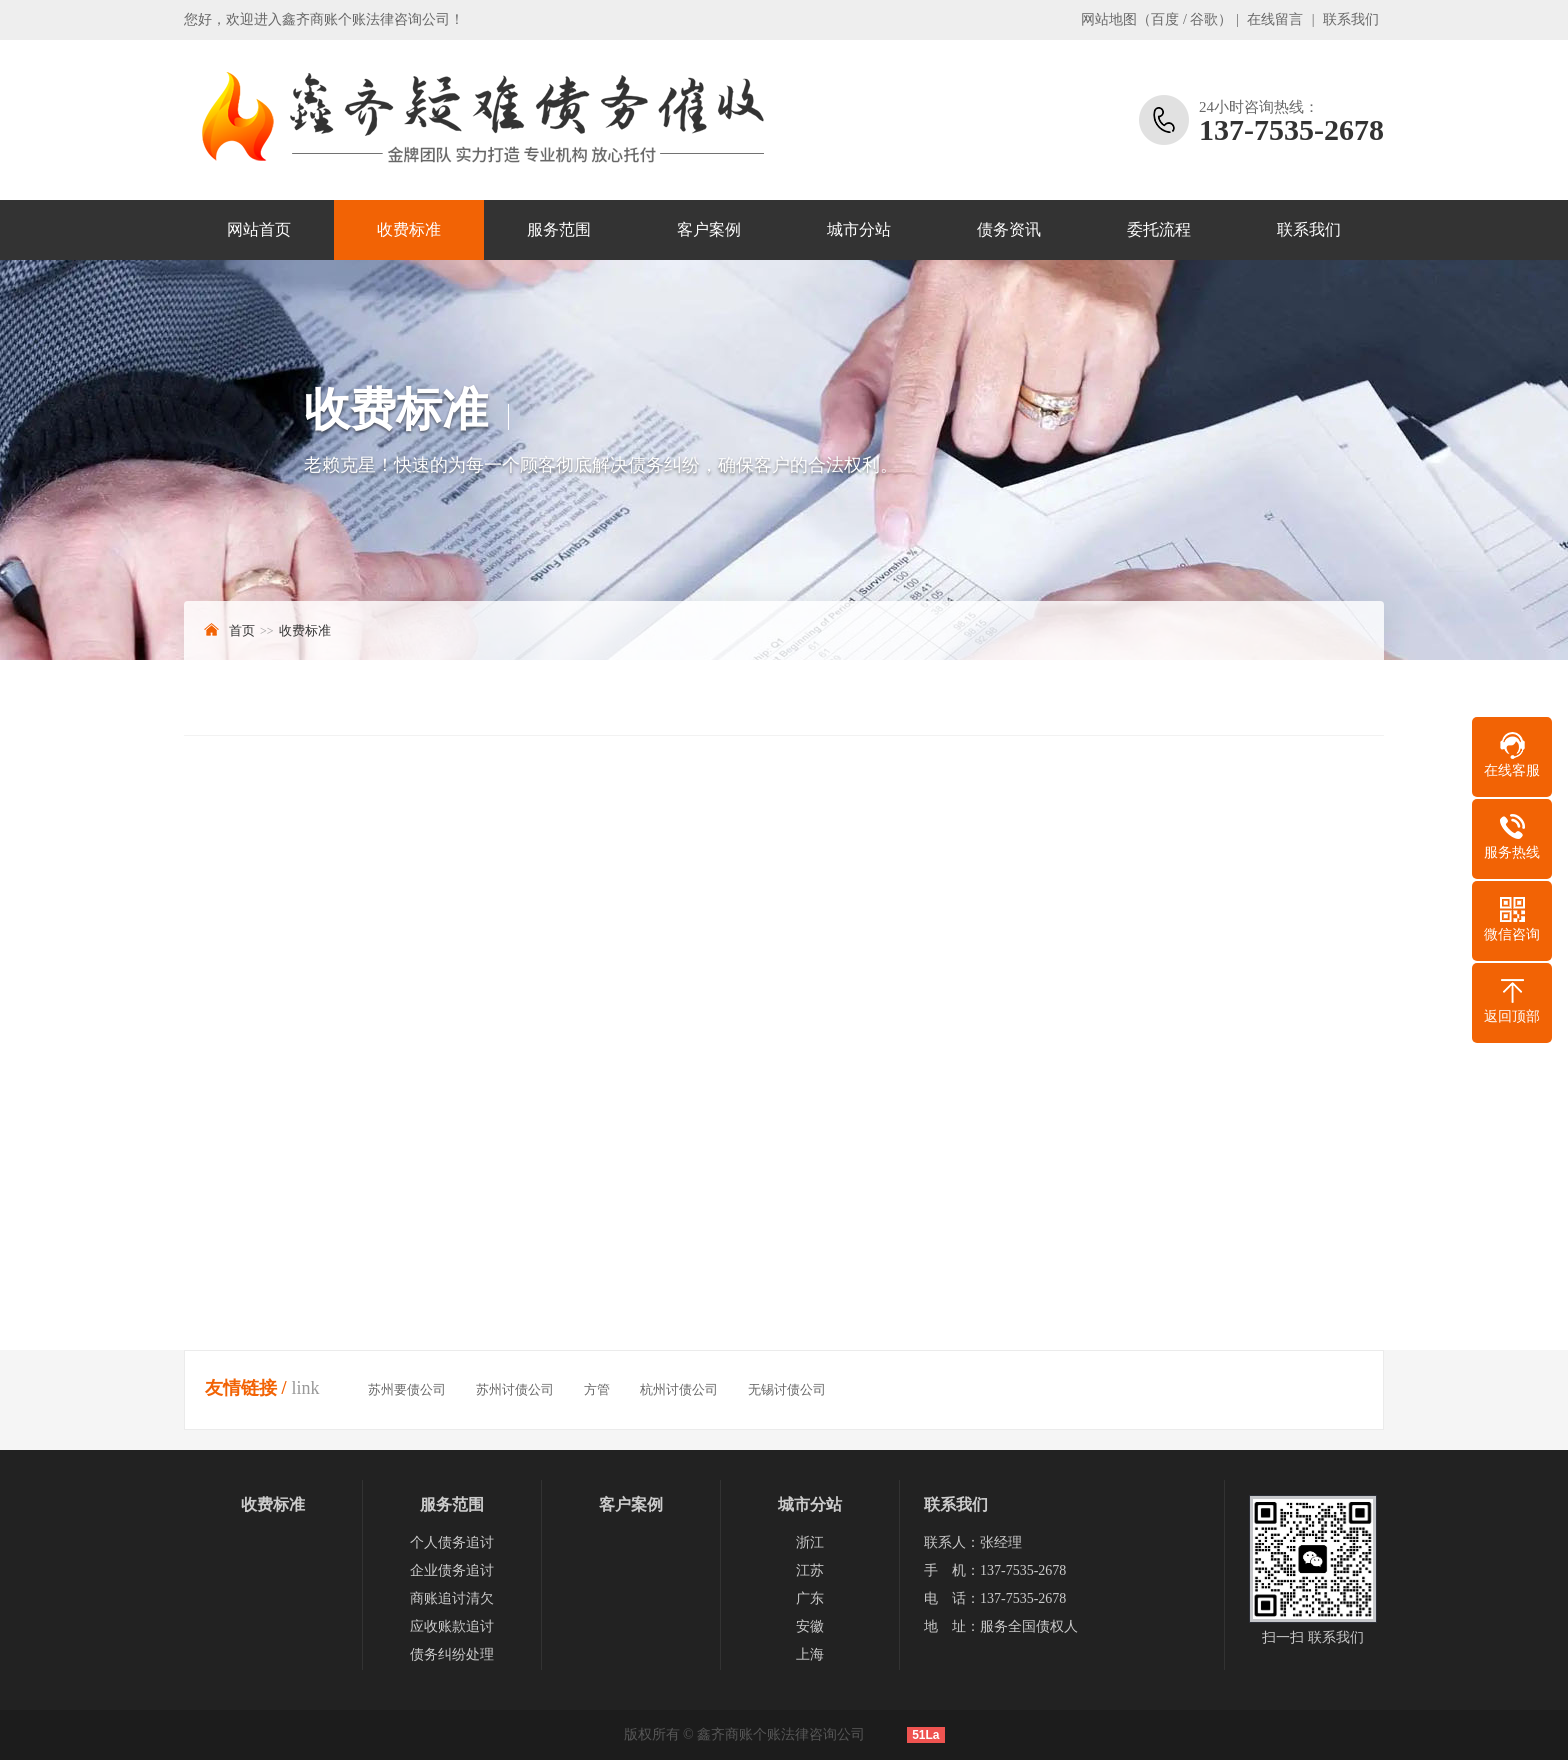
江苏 (810, 1570)
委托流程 (1159, 229)
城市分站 (859, 229)
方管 (597, 1389)
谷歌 (1204, 19)
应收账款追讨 (452, 1626)
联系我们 (1351, 19)
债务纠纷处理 (452, 1654)
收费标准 (409, 229)
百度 (1165, 19)
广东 (810, 1598)
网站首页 (259, 229)
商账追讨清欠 (452, 1598)
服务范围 (559, 229)
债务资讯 (1009, 229)
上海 (810, 1654)
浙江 (810, 1542)
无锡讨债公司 (787, 1389)
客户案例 (709, 229)
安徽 (810, 1626)
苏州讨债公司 (515, 1389)
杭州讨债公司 (679, 1389)
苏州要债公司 (407, 1389)
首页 (242, 630)
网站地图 (1109, 19)
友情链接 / (246, 1388)
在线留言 (1275, 19)
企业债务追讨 (452, 1570)
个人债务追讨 (452, 1542)
